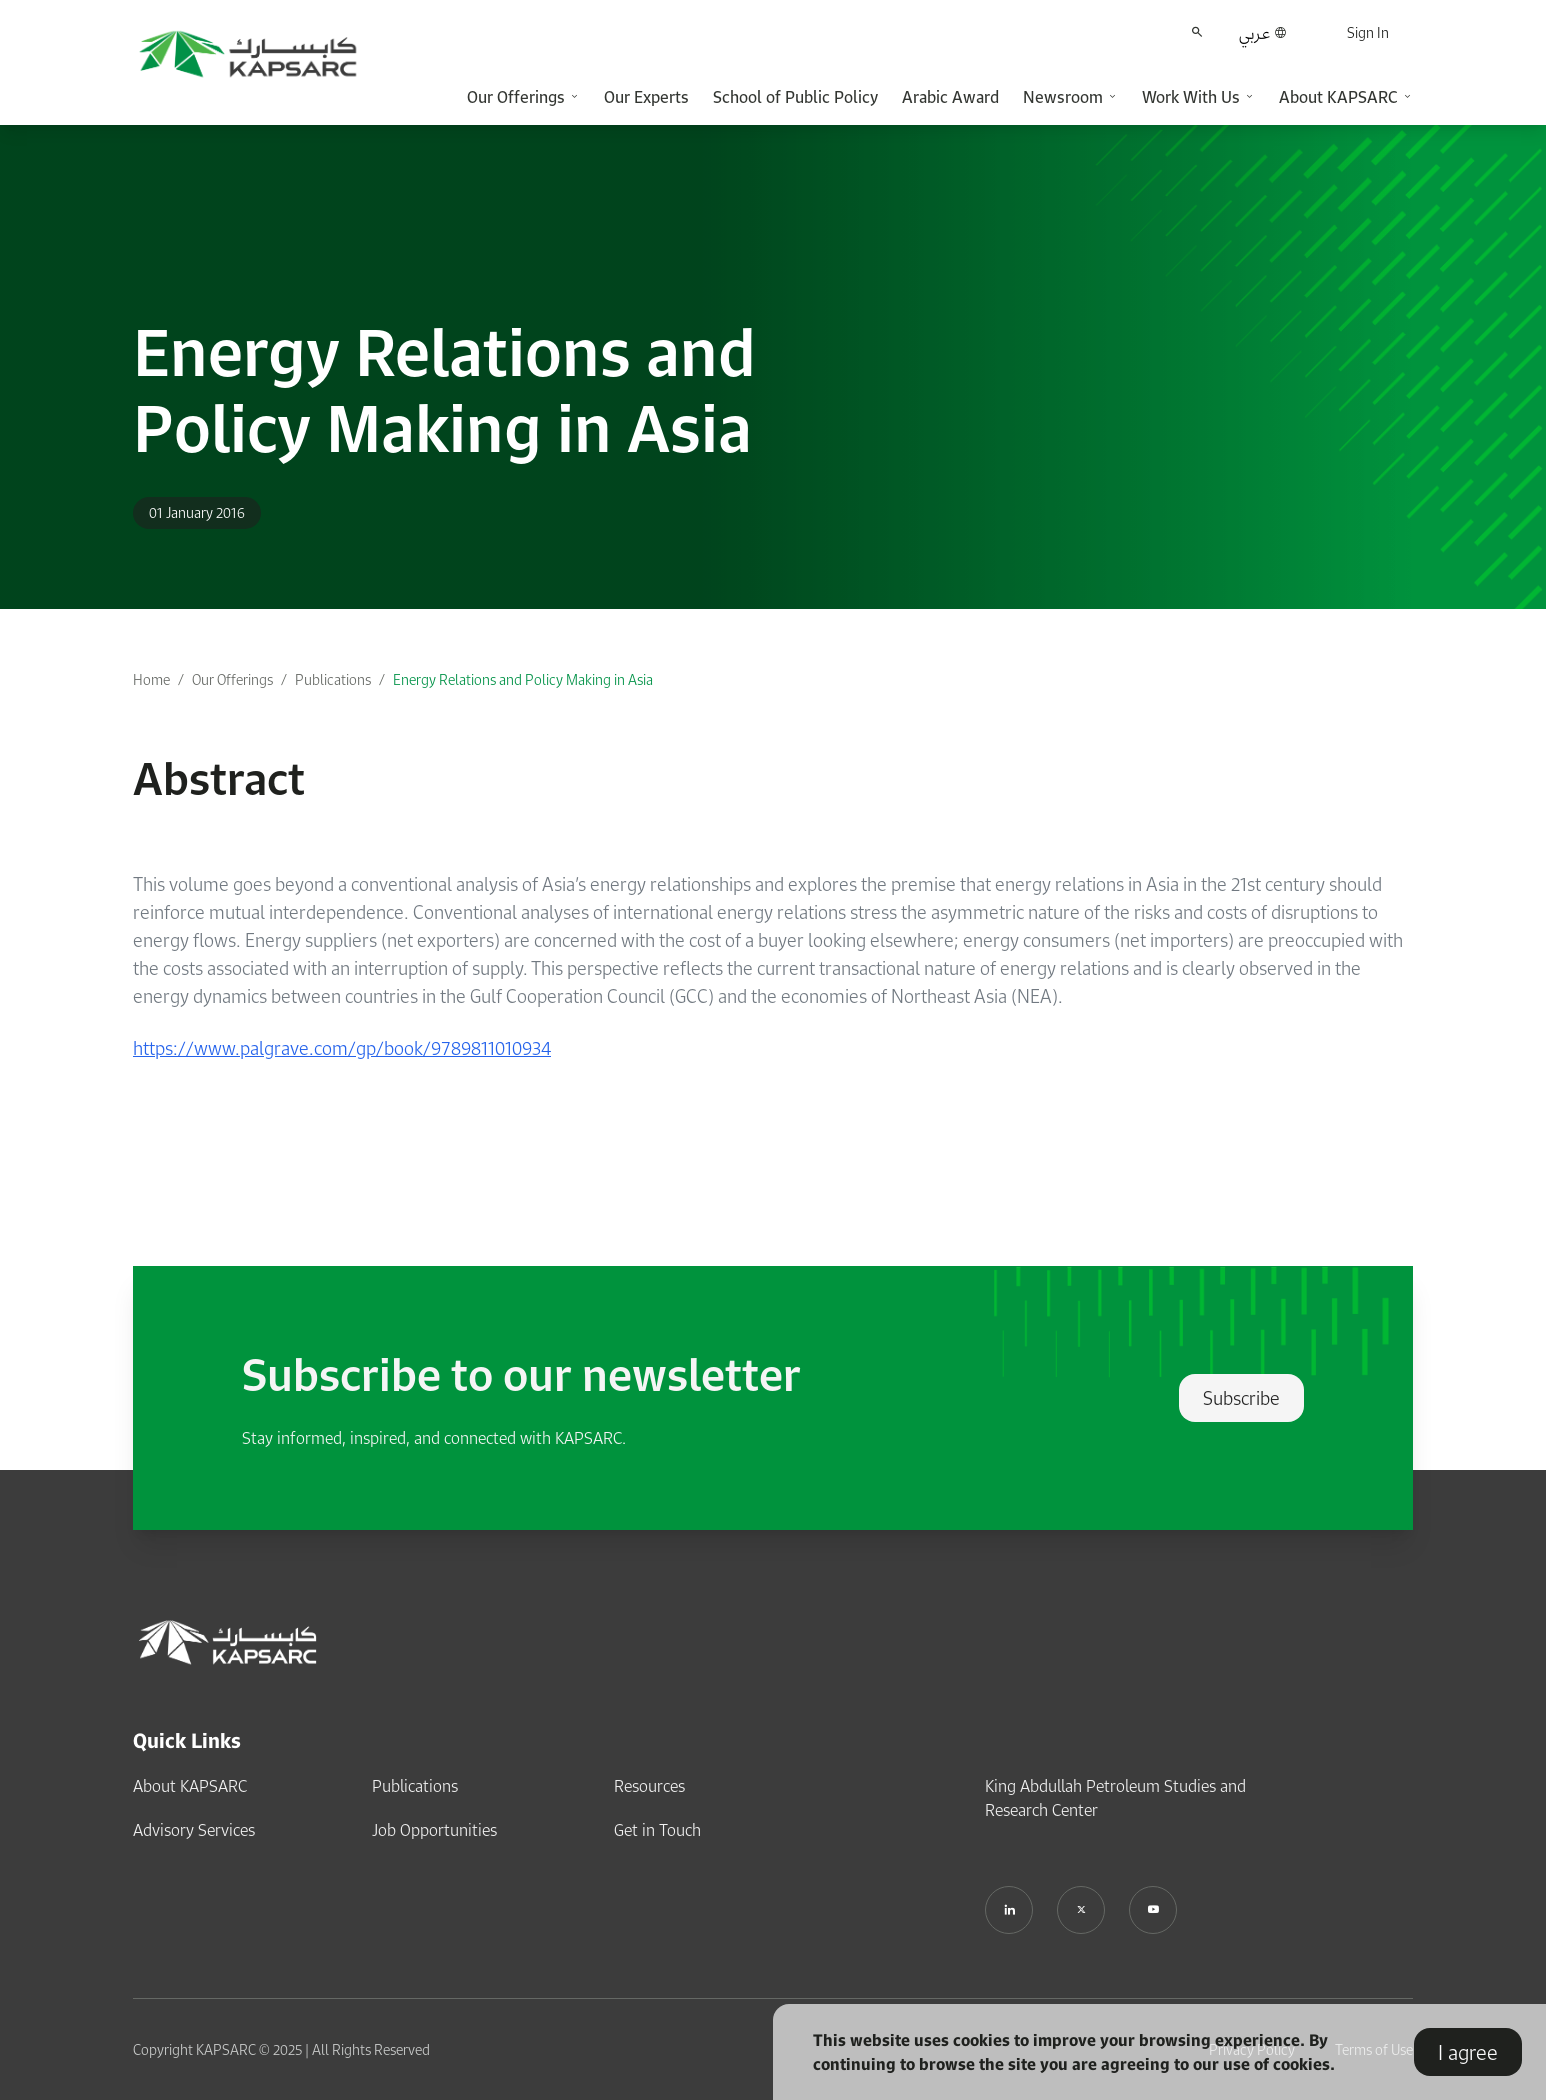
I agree (1468, 2052)
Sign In (1368, 32)
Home (151, 679)
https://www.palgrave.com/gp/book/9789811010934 (342, 1048)
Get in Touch (657, 1830)
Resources (649, 1786)
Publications (333, 679)
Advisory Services (194, 1830)
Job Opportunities (434, 1830)
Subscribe (1241, 1398)
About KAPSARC (190, 1786)
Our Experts (646, 97)
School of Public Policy (795, 97)
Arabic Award (950, 97)
